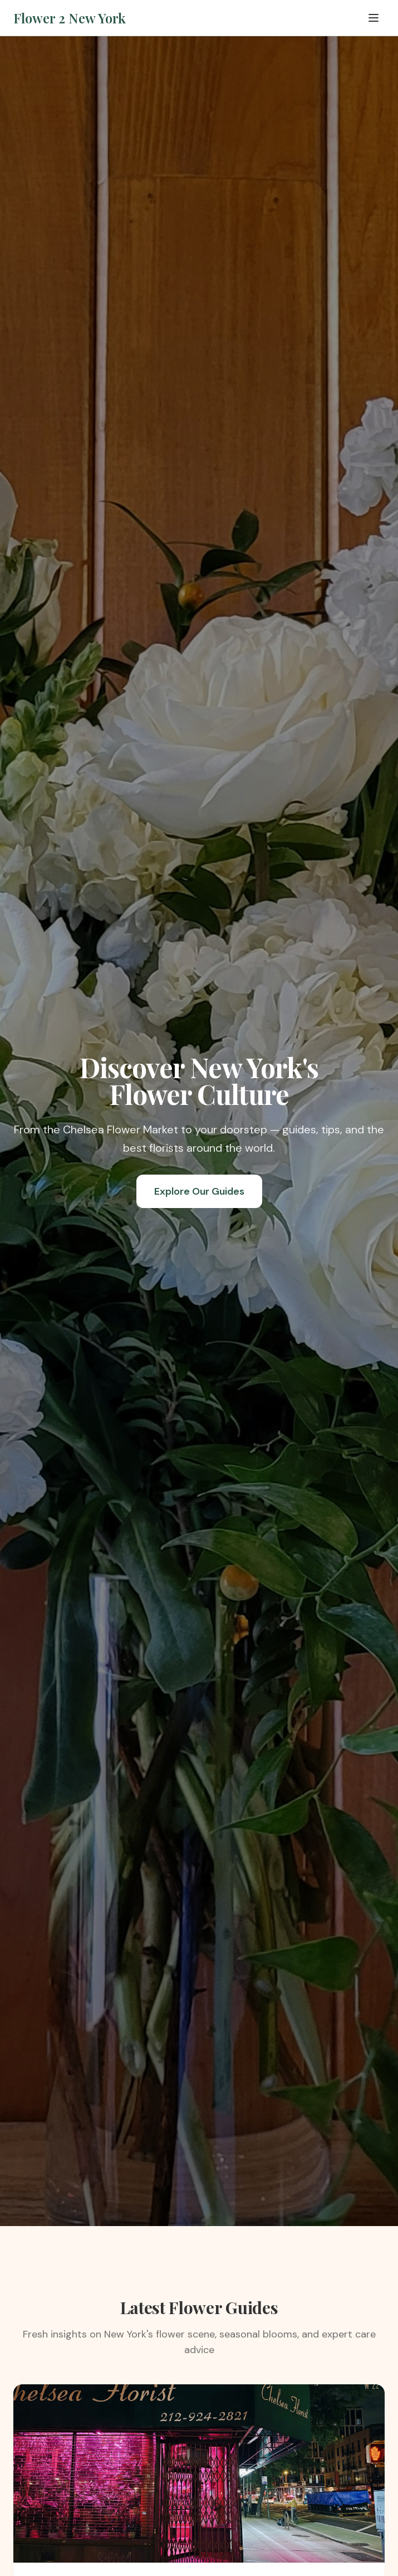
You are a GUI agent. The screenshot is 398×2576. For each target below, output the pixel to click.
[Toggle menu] (373, 18)
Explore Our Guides (199, 1191)
